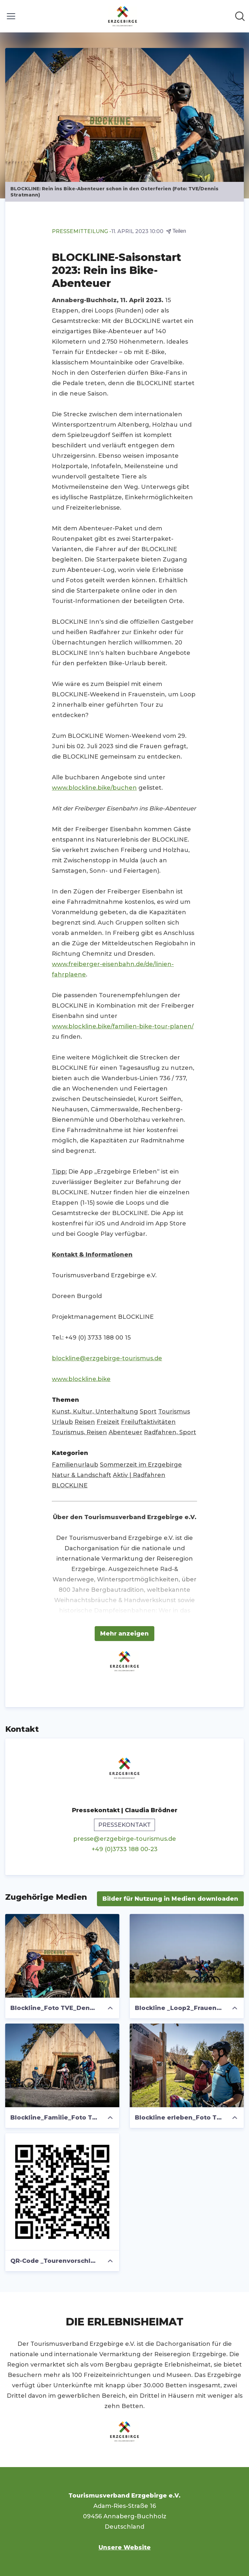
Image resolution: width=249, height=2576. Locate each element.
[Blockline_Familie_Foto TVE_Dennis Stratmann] (62, 2065)
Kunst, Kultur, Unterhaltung (95, 1411)
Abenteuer (125, 1432)
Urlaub (62, 1421)
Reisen (85, 1421)
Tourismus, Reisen (79, 1432)
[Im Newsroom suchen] (240, 16)
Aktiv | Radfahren (139, 1475)
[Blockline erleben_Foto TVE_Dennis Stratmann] (187, 2065)
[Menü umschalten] (11, 16)
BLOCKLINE (70, 1485)
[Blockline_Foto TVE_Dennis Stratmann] (62, 1956)
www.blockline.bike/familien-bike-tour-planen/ (123, 1026)
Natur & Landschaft (81, 1475)
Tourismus (174, 1411)
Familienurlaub (75, 1464)
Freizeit (108, 1421)
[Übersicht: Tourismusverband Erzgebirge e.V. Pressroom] (122, 16)
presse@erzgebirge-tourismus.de (124, 1838)
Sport (148, 1411)
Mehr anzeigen (124, 1633)
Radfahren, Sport (170, 1432)
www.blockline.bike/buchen (94, 787)
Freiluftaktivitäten (148, 1421)
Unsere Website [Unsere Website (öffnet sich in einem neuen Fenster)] (125, 2547)
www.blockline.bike (81, 1379)
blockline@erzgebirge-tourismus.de (107, 1358)
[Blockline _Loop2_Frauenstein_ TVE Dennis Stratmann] (187, 1956)
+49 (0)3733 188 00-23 (125, 1849)
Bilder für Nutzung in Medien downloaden (170, 1898)
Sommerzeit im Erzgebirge (141, 1464)
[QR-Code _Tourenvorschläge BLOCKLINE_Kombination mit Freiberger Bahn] (62, 2192)
